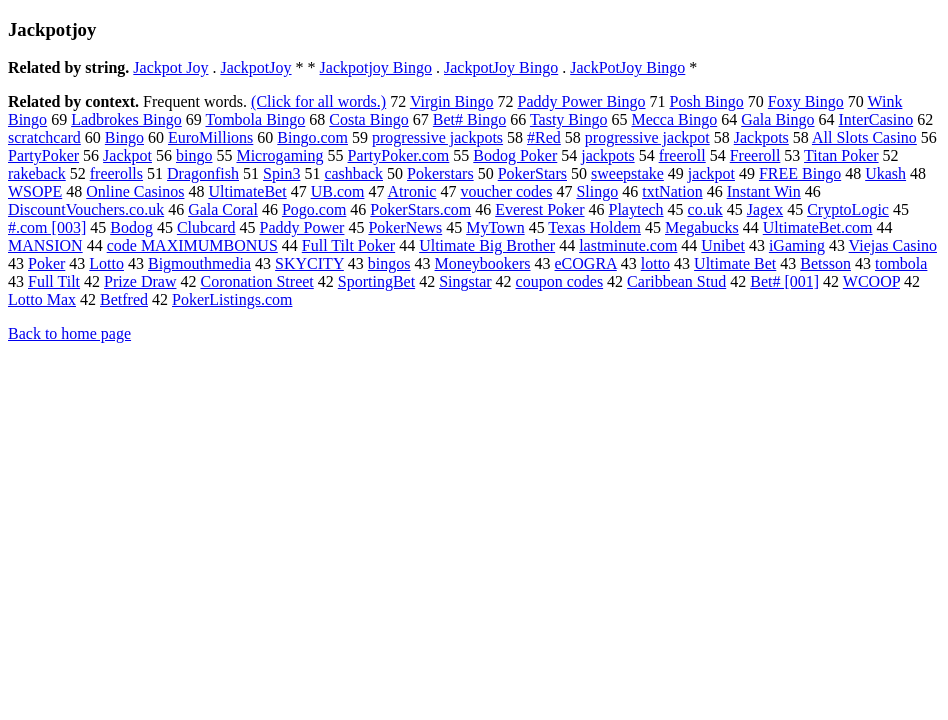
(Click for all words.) (318, 101)
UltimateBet (247, 191)
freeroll (682, 155)
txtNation (672, 191)
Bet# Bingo (469, 119)
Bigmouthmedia (199, 263)
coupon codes (560, 281)
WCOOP (871, 281)
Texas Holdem (594, 227)
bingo (194, 155)
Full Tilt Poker (348, 245)
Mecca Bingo (674, 119)
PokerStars (532, 173)
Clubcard (206, 227)
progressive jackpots (437, 137)
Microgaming (279, 155)
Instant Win (764, 191)
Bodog (131, 227)
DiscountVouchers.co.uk (86, 209)
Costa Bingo (369, 119)
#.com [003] (47, 227)
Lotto (106, 263)
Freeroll (755, 155)
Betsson (825, 263)
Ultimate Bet (735, 263)
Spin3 (281, 173)
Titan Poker (841, 155)
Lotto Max (42, 299)
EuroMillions (210, 137)
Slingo (597, 191)
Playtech (636, 209)
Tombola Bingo (256, 119)
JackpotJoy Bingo (501, 67)
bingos (389, 263)
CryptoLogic (848, 209)
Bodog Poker (515, 155)
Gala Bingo (777, 119)
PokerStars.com (420, 209)
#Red (544, 137)
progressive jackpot (647, 137)
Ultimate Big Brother (487, 245)
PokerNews (405, 227)
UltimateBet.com (818, 227)
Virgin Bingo (452, 101)
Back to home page (69, 333)
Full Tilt (54, 281)
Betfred (124, 299)
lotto (655, 263)
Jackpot (127, 155)
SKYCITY (309, 263)
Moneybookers (483, 263)
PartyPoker (43, 155)
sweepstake (627, 173)
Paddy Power (302, 227)
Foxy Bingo (806, 101)
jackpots (607, 155)
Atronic (412, 191)
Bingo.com (312, 137)
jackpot (711, 173)
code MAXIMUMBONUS (192, 245)
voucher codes (506, 191)
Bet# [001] (784, 281)
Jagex (765, 209)
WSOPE (35, 191)
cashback (353, 173)
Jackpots (761, 137)
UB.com (338, 191)
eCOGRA (586, 263)
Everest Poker (539, 209)
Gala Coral (223, 209)
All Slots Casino (864, 137)
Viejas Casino (893, 245)
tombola (901, 263)
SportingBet (376, 281)
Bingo (124, 137)
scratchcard (44, 137)
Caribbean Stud (676, 281)
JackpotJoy (255, 67)
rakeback (37, 173)
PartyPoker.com (399, 155)
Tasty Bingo (569, 119)
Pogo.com (314, 209)
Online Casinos (135, 191)
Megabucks (702, 227)
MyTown (495, 227)
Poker (46, 263)
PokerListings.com (232, 299)
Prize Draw (140, 281)
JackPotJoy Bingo (627, 67)
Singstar (465, 281)
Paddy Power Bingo (582, 101)
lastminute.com (628, 245)
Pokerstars (440, 173)
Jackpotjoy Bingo (376, 67)
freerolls (116, 173)
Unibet (723, 245)
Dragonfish (203, 173)
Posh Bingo (707, 101)
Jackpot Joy (170, 67)
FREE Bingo (800, 173)
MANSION (45, 245)
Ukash (885, 173)
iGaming (797, 245)
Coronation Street (256, 281)
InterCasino (876, 119)
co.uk (705, 209)
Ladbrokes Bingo (126, 119)
